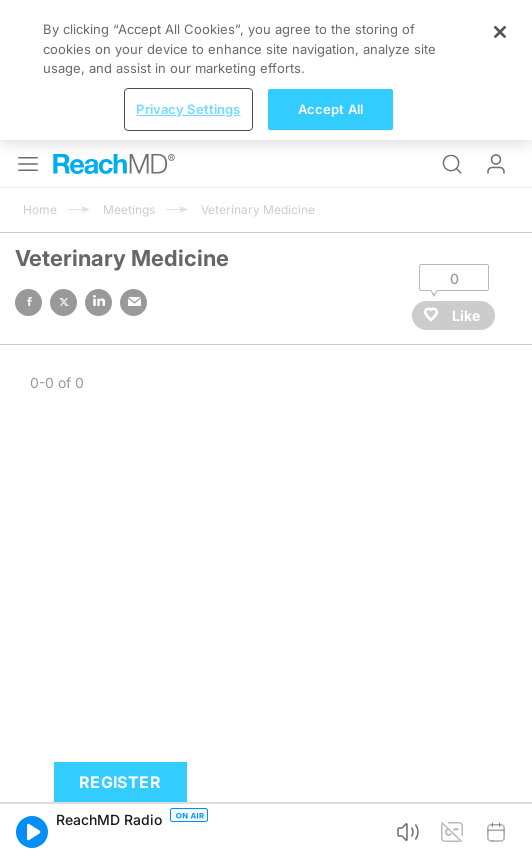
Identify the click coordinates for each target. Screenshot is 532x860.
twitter (63, 302)
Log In (496, 164)
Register (120, 782)
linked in (98, 302)
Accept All (330, 109)
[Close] (500, 32)
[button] (32, 832)
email (133, 302)
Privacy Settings (188, 109)
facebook (28, 302)
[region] (266, 70)
